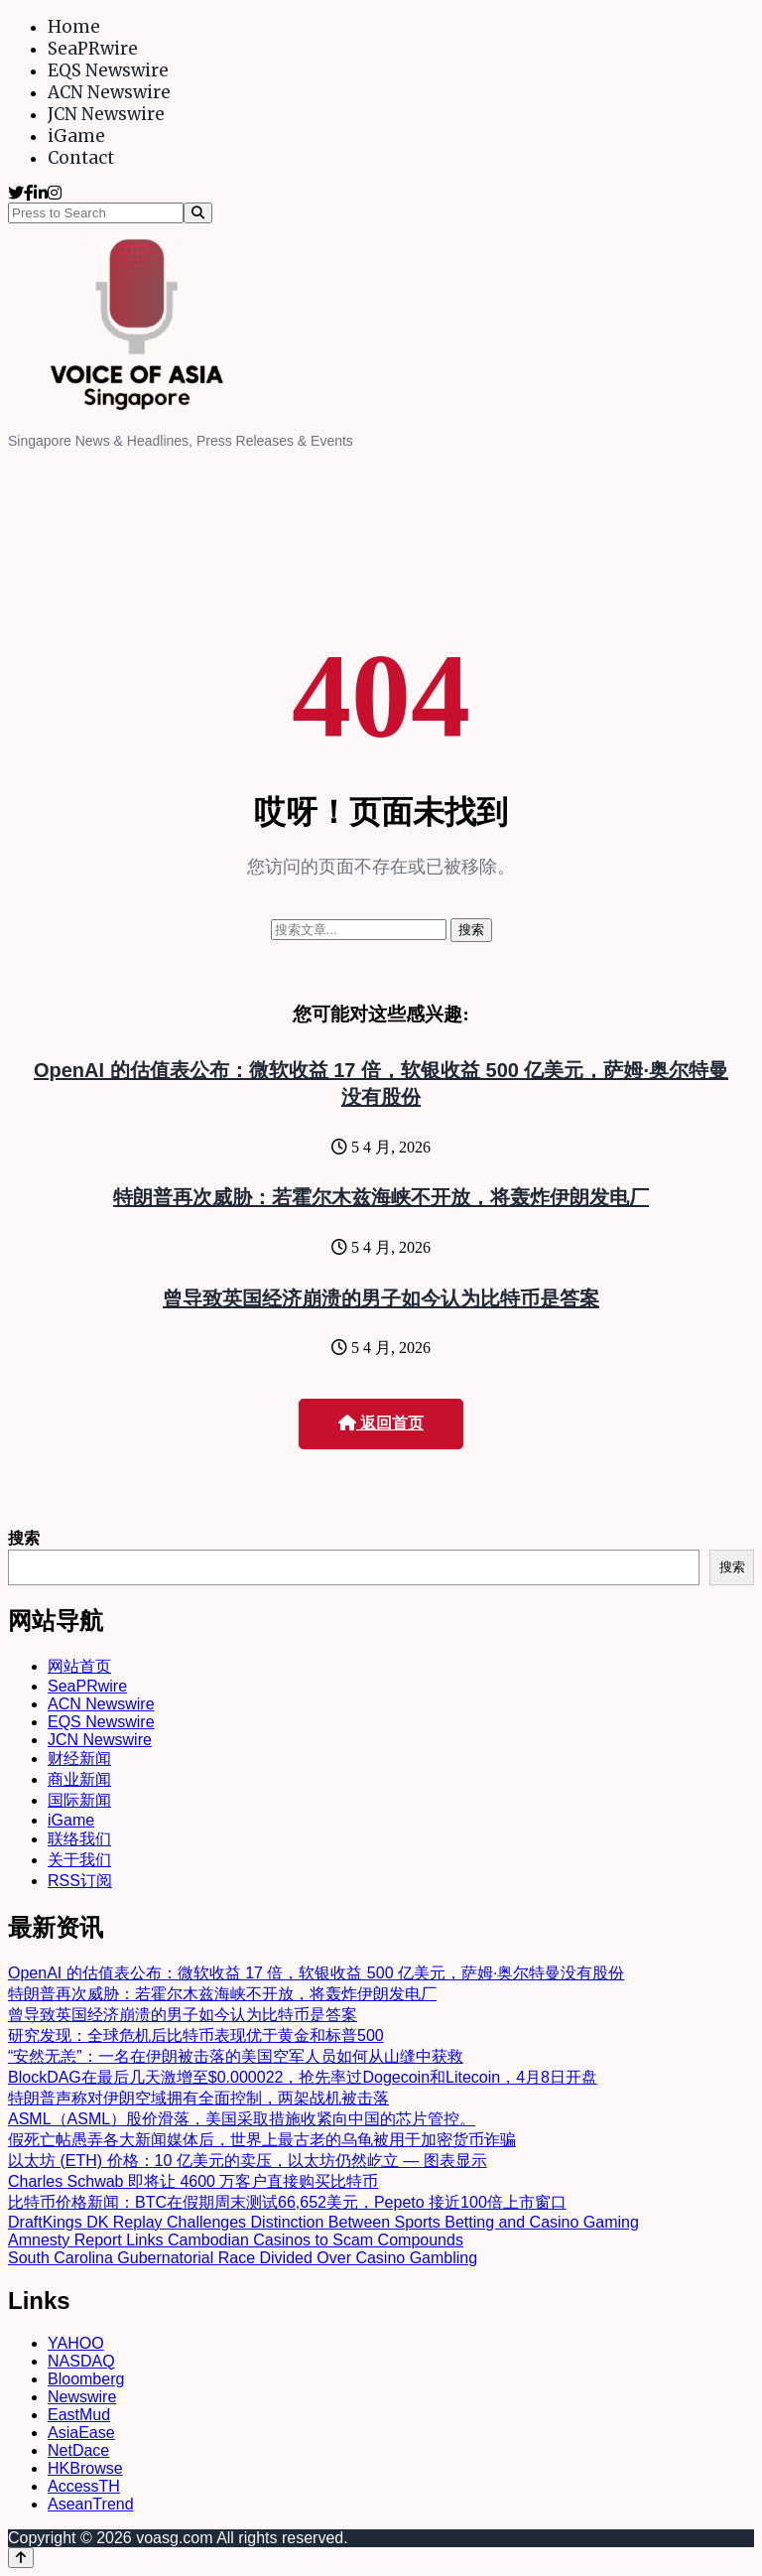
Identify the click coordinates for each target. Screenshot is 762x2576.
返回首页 (381, 1423)
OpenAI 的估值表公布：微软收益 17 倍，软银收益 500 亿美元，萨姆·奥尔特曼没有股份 (316, 1973)
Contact (81, 158)
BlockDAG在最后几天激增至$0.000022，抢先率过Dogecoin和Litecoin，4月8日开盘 (302, 2077)
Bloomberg (86, 2379)
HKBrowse (85, 2468)
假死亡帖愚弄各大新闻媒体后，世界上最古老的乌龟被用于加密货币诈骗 (262, 2139)
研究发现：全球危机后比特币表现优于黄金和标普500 (196, 2035)
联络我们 (79, 1838)
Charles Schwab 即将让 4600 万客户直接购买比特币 (193, 2181)
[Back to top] (21, 2557)
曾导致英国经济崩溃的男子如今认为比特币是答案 (381, 1298)
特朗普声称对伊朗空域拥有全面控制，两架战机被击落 (198, 2098)
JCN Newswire (106, 114)
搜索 (24, 1538)
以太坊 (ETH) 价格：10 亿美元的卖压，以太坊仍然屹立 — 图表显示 (247, 2160)
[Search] (198, 213)
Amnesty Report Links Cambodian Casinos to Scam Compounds (235, 2240)
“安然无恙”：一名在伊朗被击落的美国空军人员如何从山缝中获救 (235, 2056)
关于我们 (79, 1859)
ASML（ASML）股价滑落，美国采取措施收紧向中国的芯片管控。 (241, 2118)
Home (74, 27)
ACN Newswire (109, 92)
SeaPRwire (93, 49)
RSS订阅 (80, 1880)
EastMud (79, 2414)
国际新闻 (79, 1800)
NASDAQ (81, 2361)
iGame (76, 136)
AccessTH (84, 2486)
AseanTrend (91, 2504)
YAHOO (76, 2343)
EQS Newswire (108, 70)
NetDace (78, 2450)
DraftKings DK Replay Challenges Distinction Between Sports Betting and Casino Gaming (323, 2222)
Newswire (82, 2396)
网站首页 (79, 1666)
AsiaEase (81, 2432)
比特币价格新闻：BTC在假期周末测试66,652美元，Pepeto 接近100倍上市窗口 (287, 2202)
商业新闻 (79, 1779)
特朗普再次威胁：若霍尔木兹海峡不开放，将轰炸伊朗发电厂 (381, 1197)
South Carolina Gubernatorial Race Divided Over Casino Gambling (242, 2257)
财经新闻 (79, 1758)
